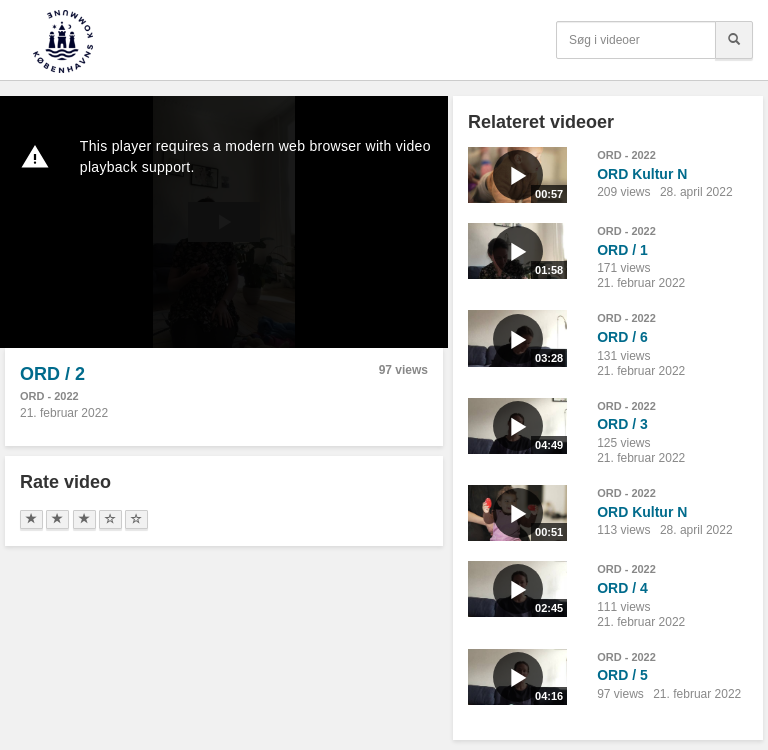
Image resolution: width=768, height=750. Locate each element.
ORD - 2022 (49, 396)
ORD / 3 (622, 424)
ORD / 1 (622, 250)
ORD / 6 (622, 337)
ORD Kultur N (642, 174)
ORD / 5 (622, 675)
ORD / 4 (622, 588)
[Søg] (734, 40)
